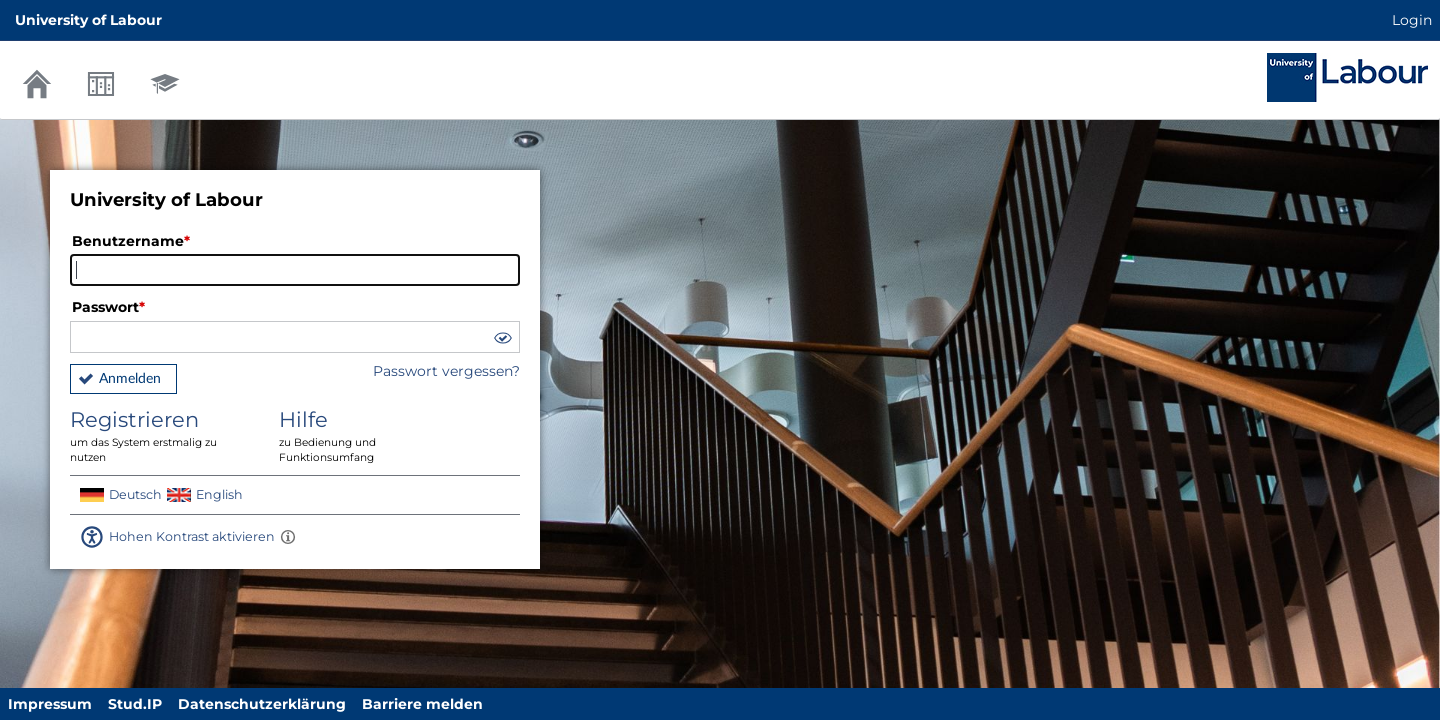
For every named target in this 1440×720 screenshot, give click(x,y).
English (219, 494)
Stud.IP (135, 704)
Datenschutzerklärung (262, 704)
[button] (502, 340)
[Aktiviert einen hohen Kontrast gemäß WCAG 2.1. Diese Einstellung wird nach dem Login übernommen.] (288, 537)
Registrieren (160, 436)
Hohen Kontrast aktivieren (192, 536)
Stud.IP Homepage (1347, 77)
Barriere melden (422, 704)
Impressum (50, 704)
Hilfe (369, 436)
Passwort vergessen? (446, 371)
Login (1412, 20)
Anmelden (130, 379)
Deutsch (135, 494)
